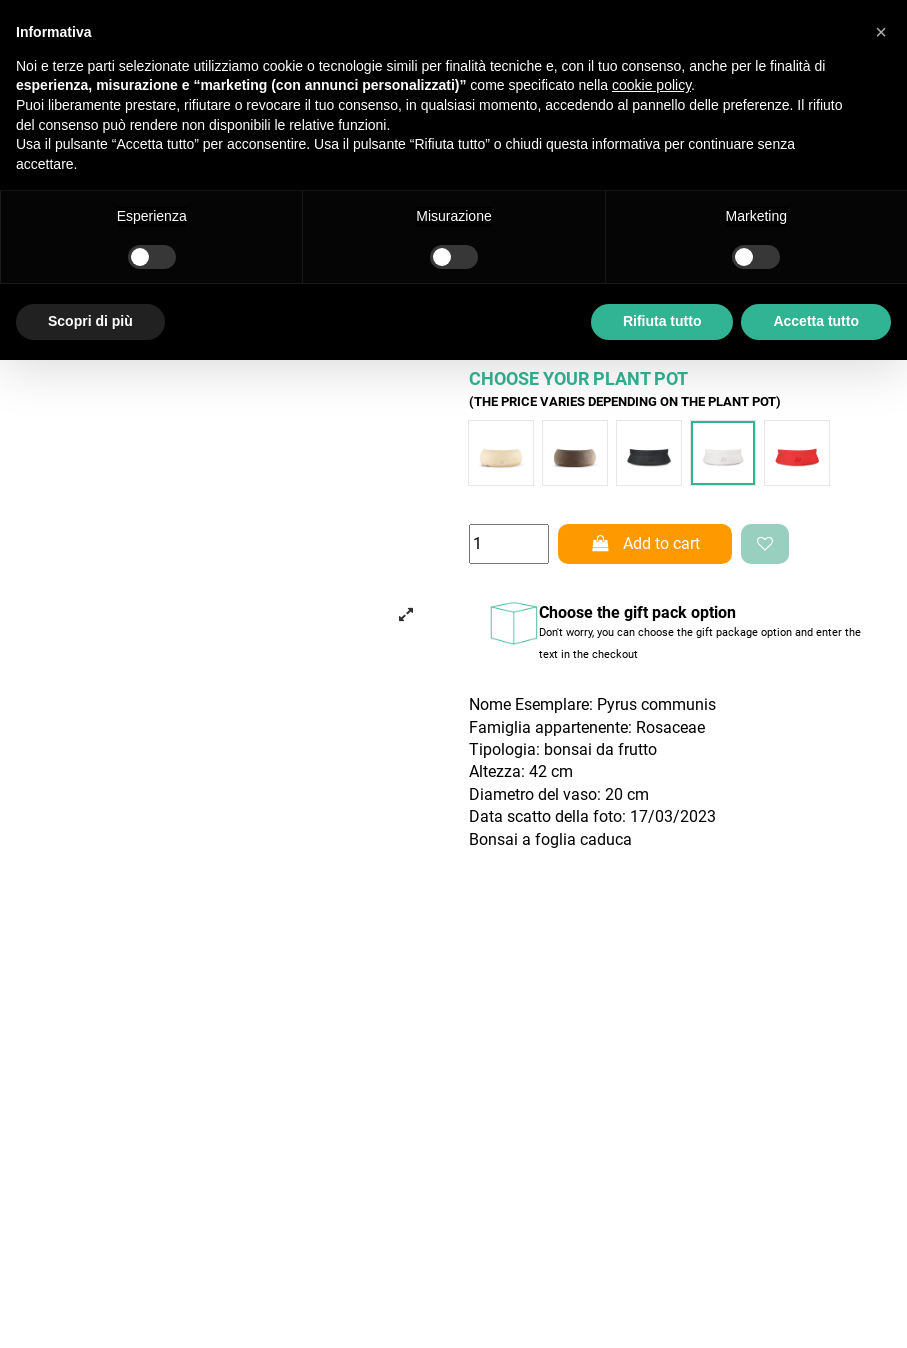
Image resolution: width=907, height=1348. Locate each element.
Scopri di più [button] (90, 321)
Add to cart (645, 543)
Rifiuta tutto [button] (662, 321)
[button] (881, 32)
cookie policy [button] (651, 85)
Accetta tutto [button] (816, 321)
